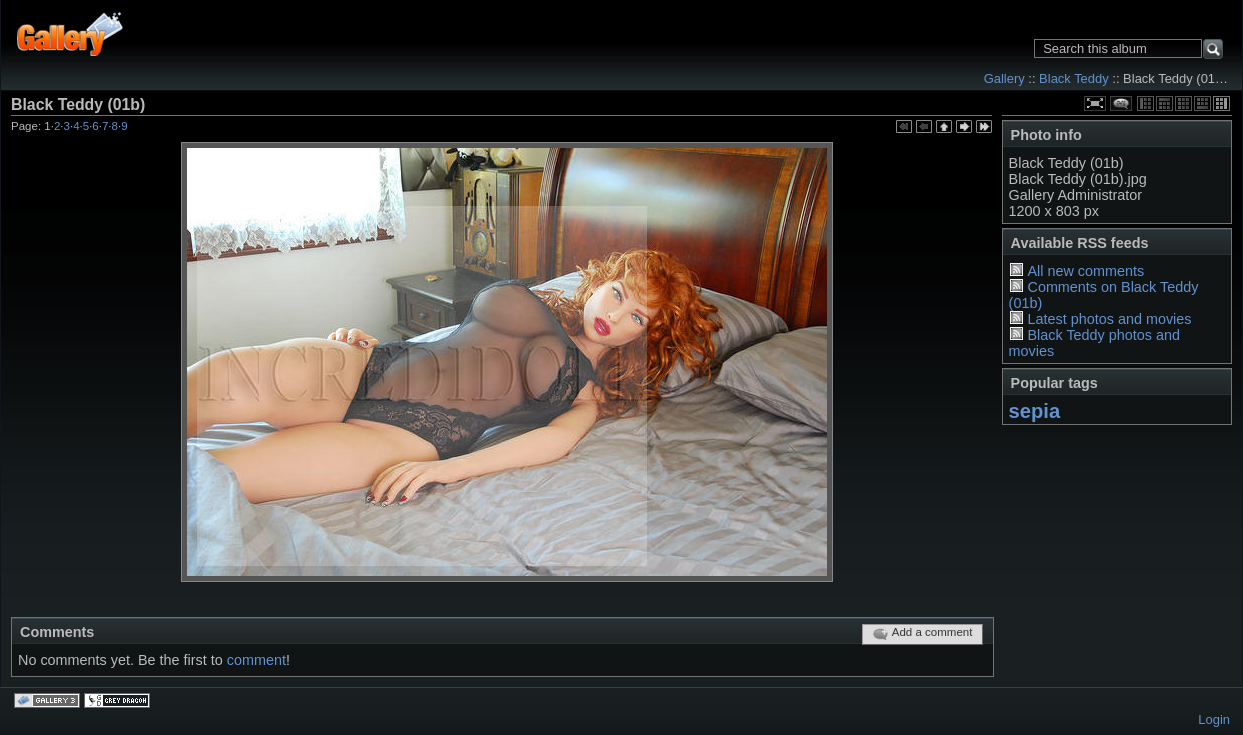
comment (256, 660)
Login (1214, 719)
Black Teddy (1074, 78)
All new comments (1085, 271)
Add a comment (922, 634)
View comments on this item (1121, 103)
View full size (1095, 103)
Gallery (1004, 78)
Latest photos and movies (1109, 319)
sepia (1035, 411)
